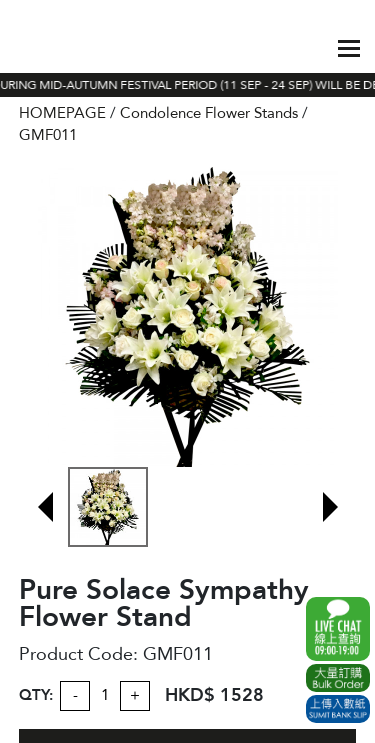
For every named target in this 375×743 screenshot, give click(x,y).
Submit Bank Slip (338, 709)
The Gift (62, 48)
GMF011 (48, 135)
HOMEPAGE (62, 113)
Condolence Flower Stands (209, 113)
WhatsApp (338, 629)
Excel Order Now (338, 678)
